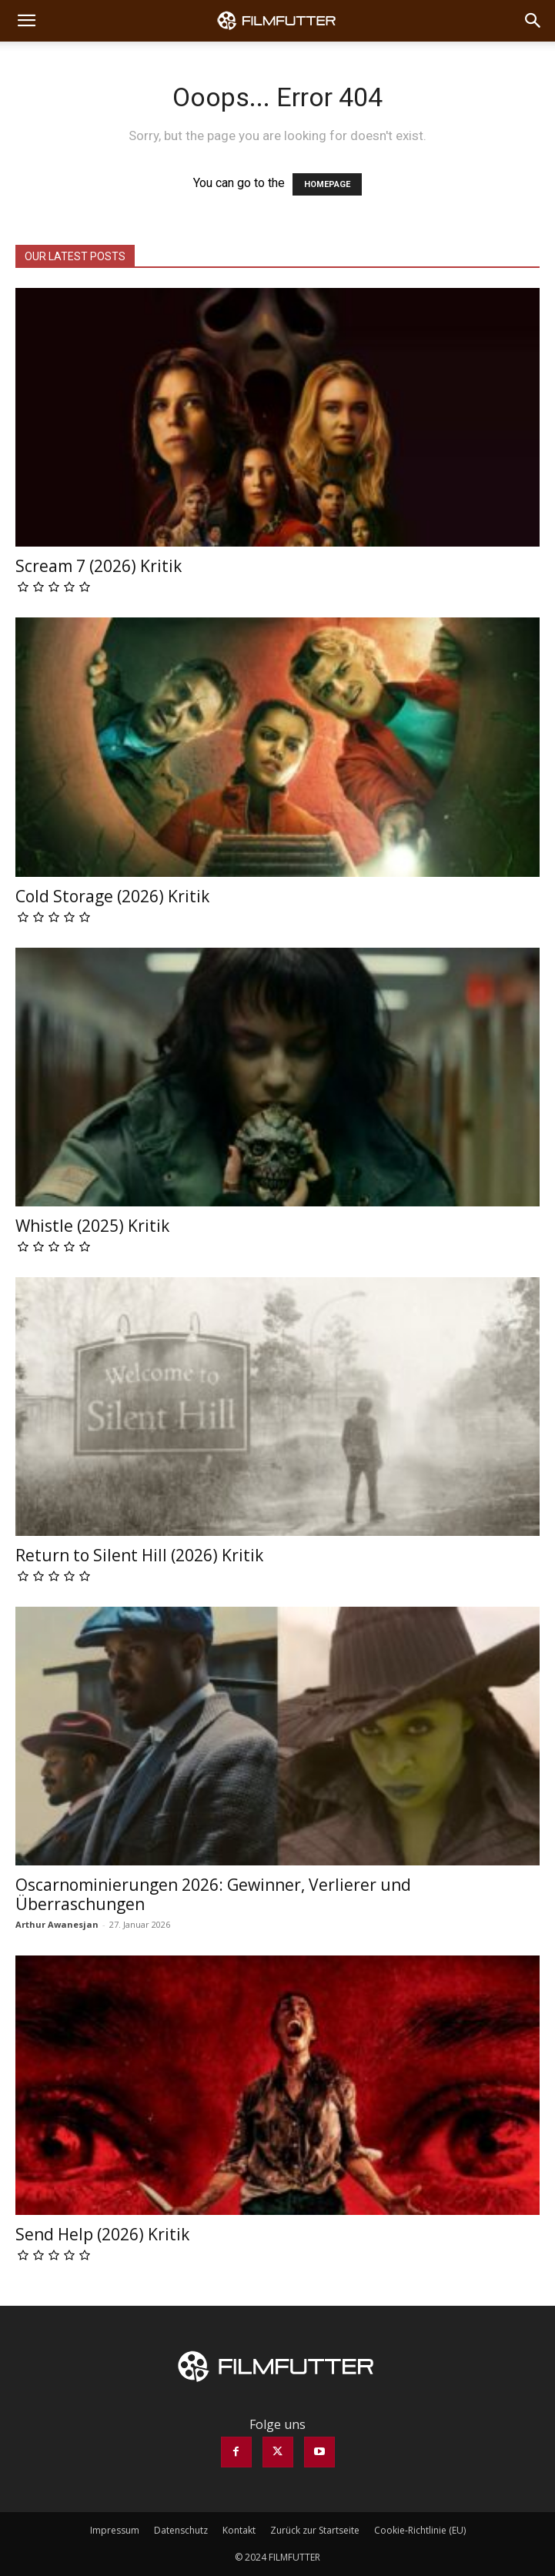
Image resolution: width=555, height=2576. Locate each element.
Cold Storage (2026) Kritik (112, 896)
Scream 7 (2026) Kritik (98, 566)
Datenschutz (181, 2530)
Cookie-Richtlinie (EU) (420, 2530)
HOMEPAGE (327, 184)
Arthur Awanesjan (57, 1924)
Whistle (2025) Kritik (92, 1225)
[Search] (533, 21)
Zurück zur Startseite (314, 2530)
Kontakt (239, 2530)
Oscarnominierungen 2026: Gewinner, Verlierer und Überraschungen (213, 1894)
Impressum (114, 2530)
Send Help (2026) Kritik (102, 2234)
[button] (26, 21)
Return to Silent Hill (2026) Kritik (139, 1555)
